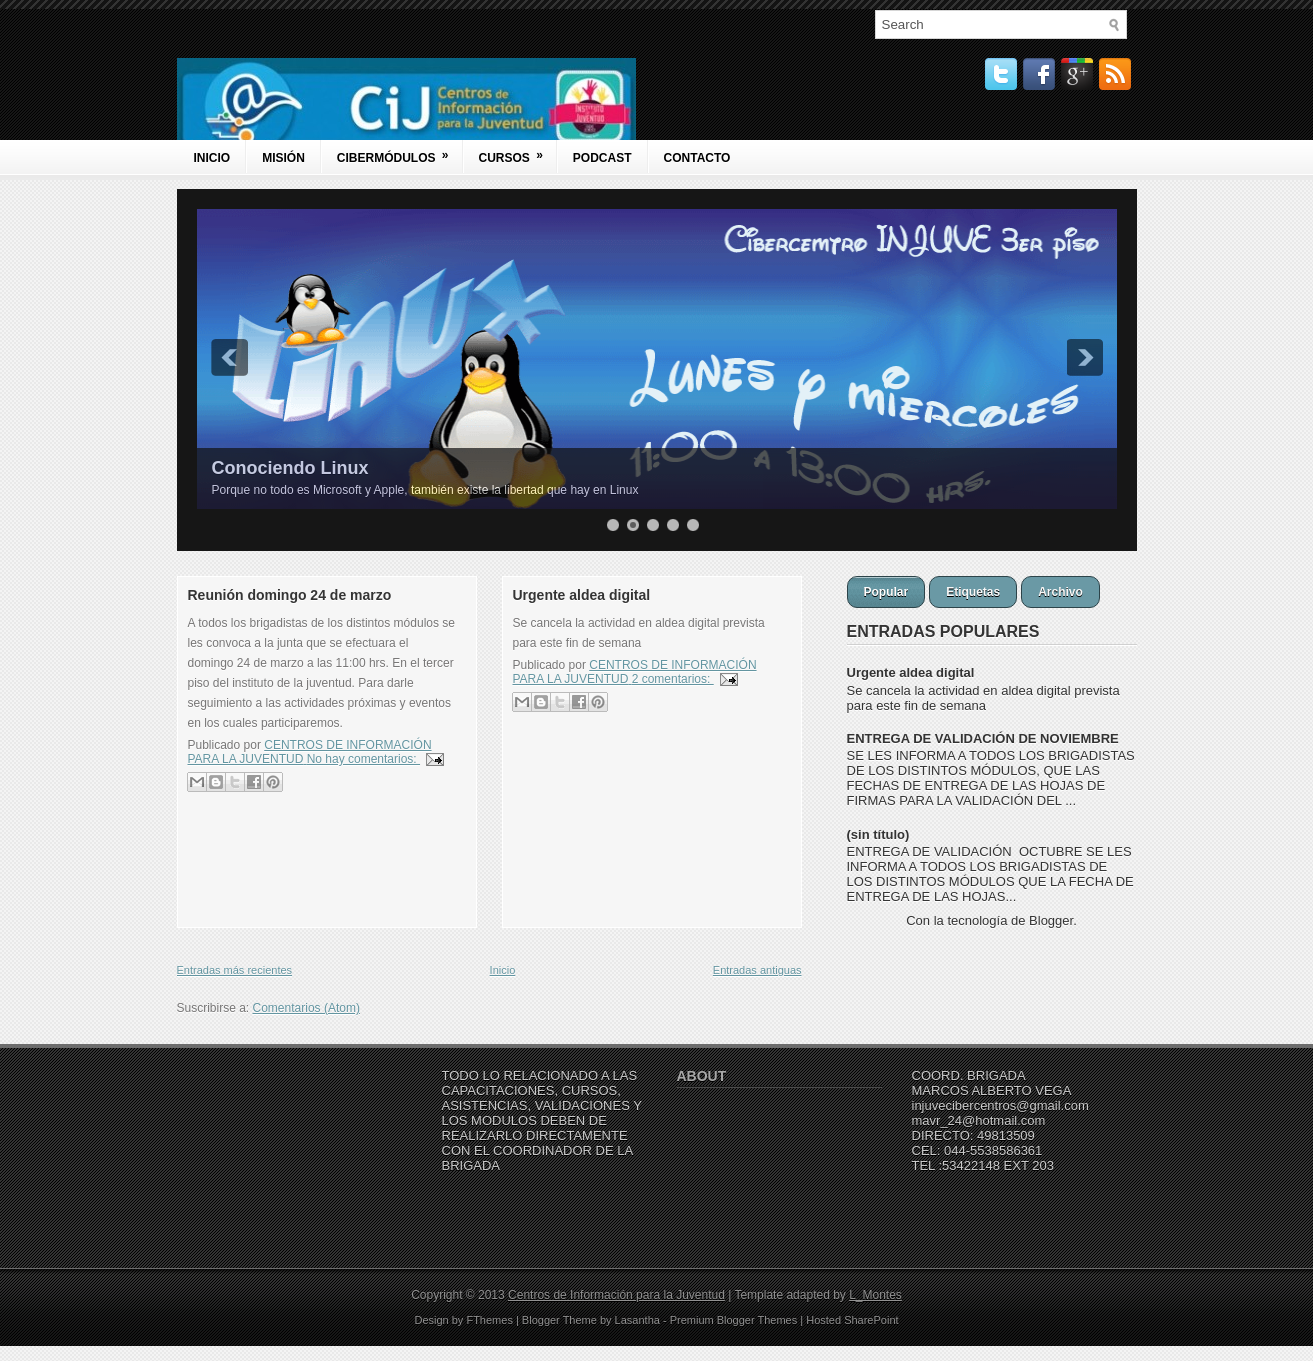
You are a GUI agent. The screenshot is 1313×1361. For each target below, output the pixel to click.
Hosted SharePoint (852, 1320)
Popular (886, 592)
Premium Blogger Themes (734, 1320)
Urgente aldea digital (582, 595)
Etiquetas (973, 592)
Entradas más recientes (235, 970)
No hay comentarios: (363, 759)
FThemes (489, 1320)
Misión (283, 158)
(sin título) (878, 834)
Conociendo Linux (290, 468)
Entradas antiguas (757, 970)
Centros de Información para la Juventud (616, 1295)
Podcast (602, 158)
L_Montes (875, 1295)
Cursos (517, 152)
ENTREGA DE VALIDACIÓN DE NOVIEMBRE (983, 738)
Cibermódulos (399, 152)
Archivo (1060, 592)
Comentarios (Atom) (306, 1008)
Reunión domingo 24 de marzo (290, 595)
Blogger (1051, 920)
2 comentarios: (673, 679)
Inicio (212, 158)
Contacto (697, 158)
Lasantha (637, 1320)
